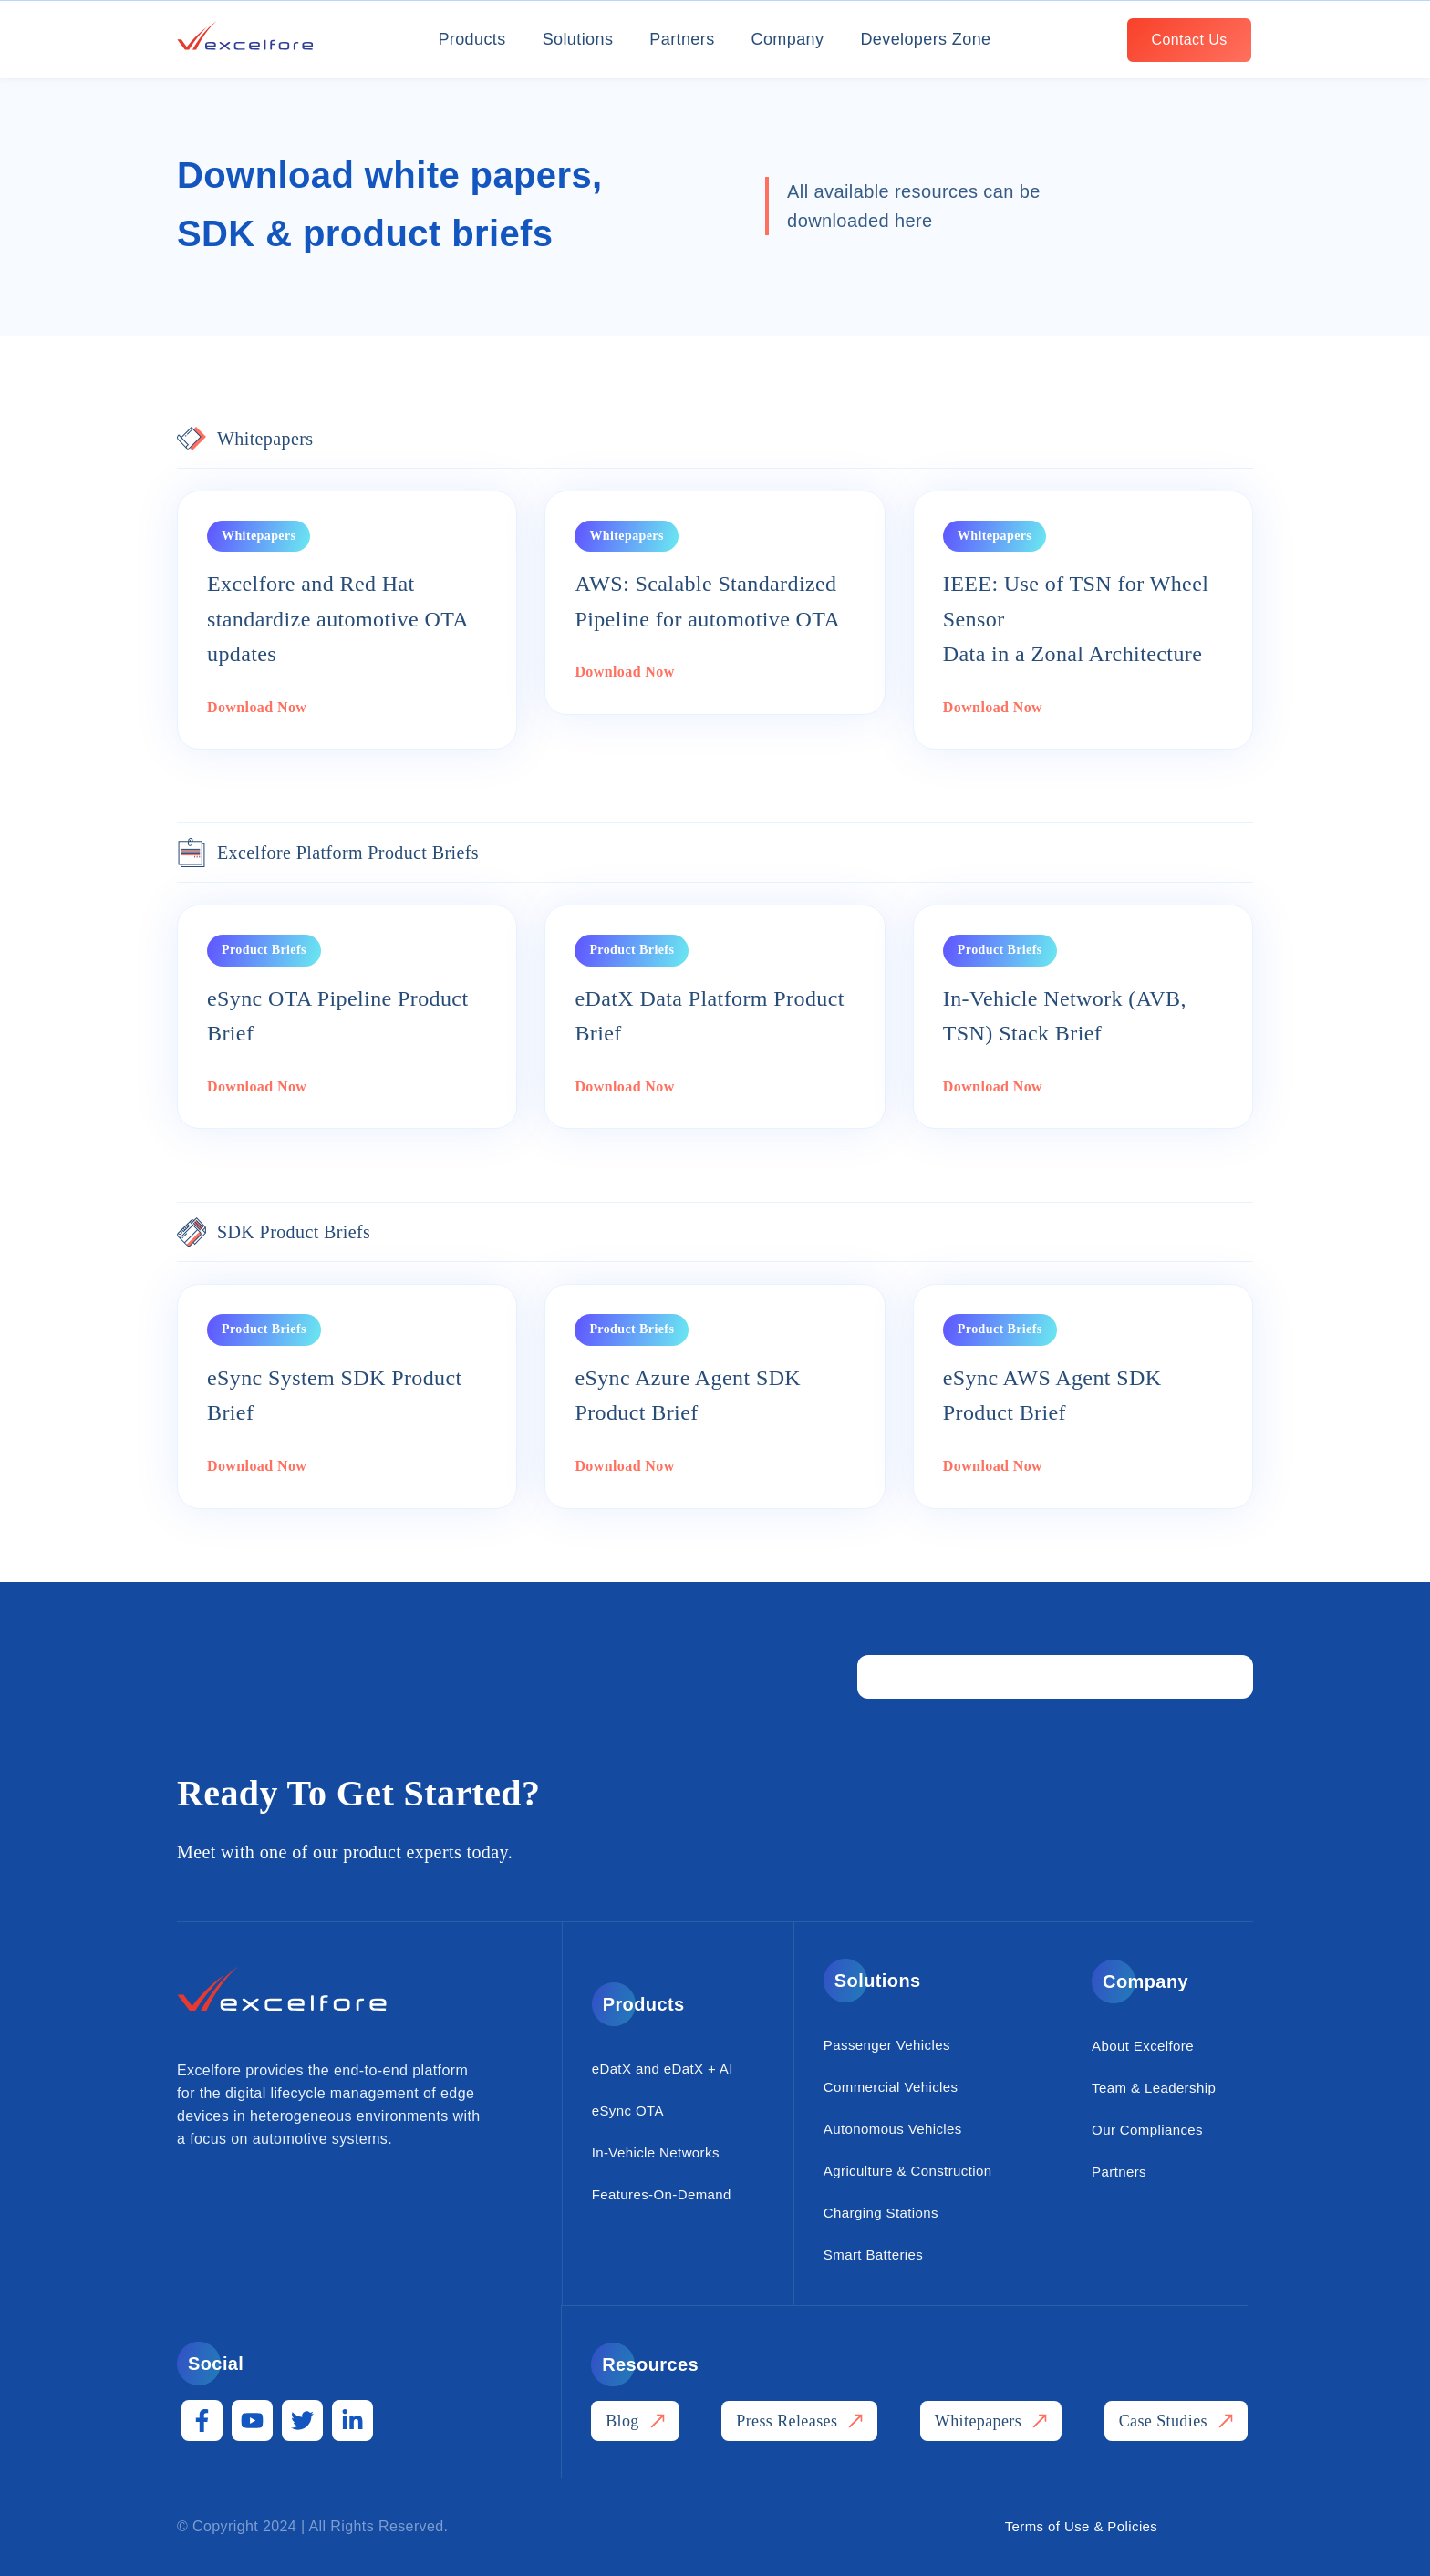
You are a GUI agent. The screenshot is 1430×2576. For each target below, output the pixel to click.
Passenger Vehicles (887, 2045)
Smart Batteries (873, 2254)
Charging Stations (881, 2212)
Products (471, 39)
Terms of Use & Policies (1081, 2526)
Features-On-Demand (661, 2194)
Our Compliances (1147, 2129)
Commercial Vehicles (891, 2087)
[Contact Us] (1189, 40)
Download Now (256, 707)
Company (787, 39)
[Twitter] (302, 2420)
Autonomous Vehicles (893, 2128)
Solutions (578, 39)
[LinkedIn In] (352, 2420)
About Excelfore (1143, 2046)
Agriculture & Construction (908, 2170)
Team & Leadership (1154, 2087)
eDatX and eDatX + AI (662, 2068)
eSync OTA (628, 2110)
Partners (681, 39)
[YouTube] (252, 2420)
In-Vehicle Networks (656, 2152)
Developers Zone (925, 39)
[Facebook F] (202, 2420)
